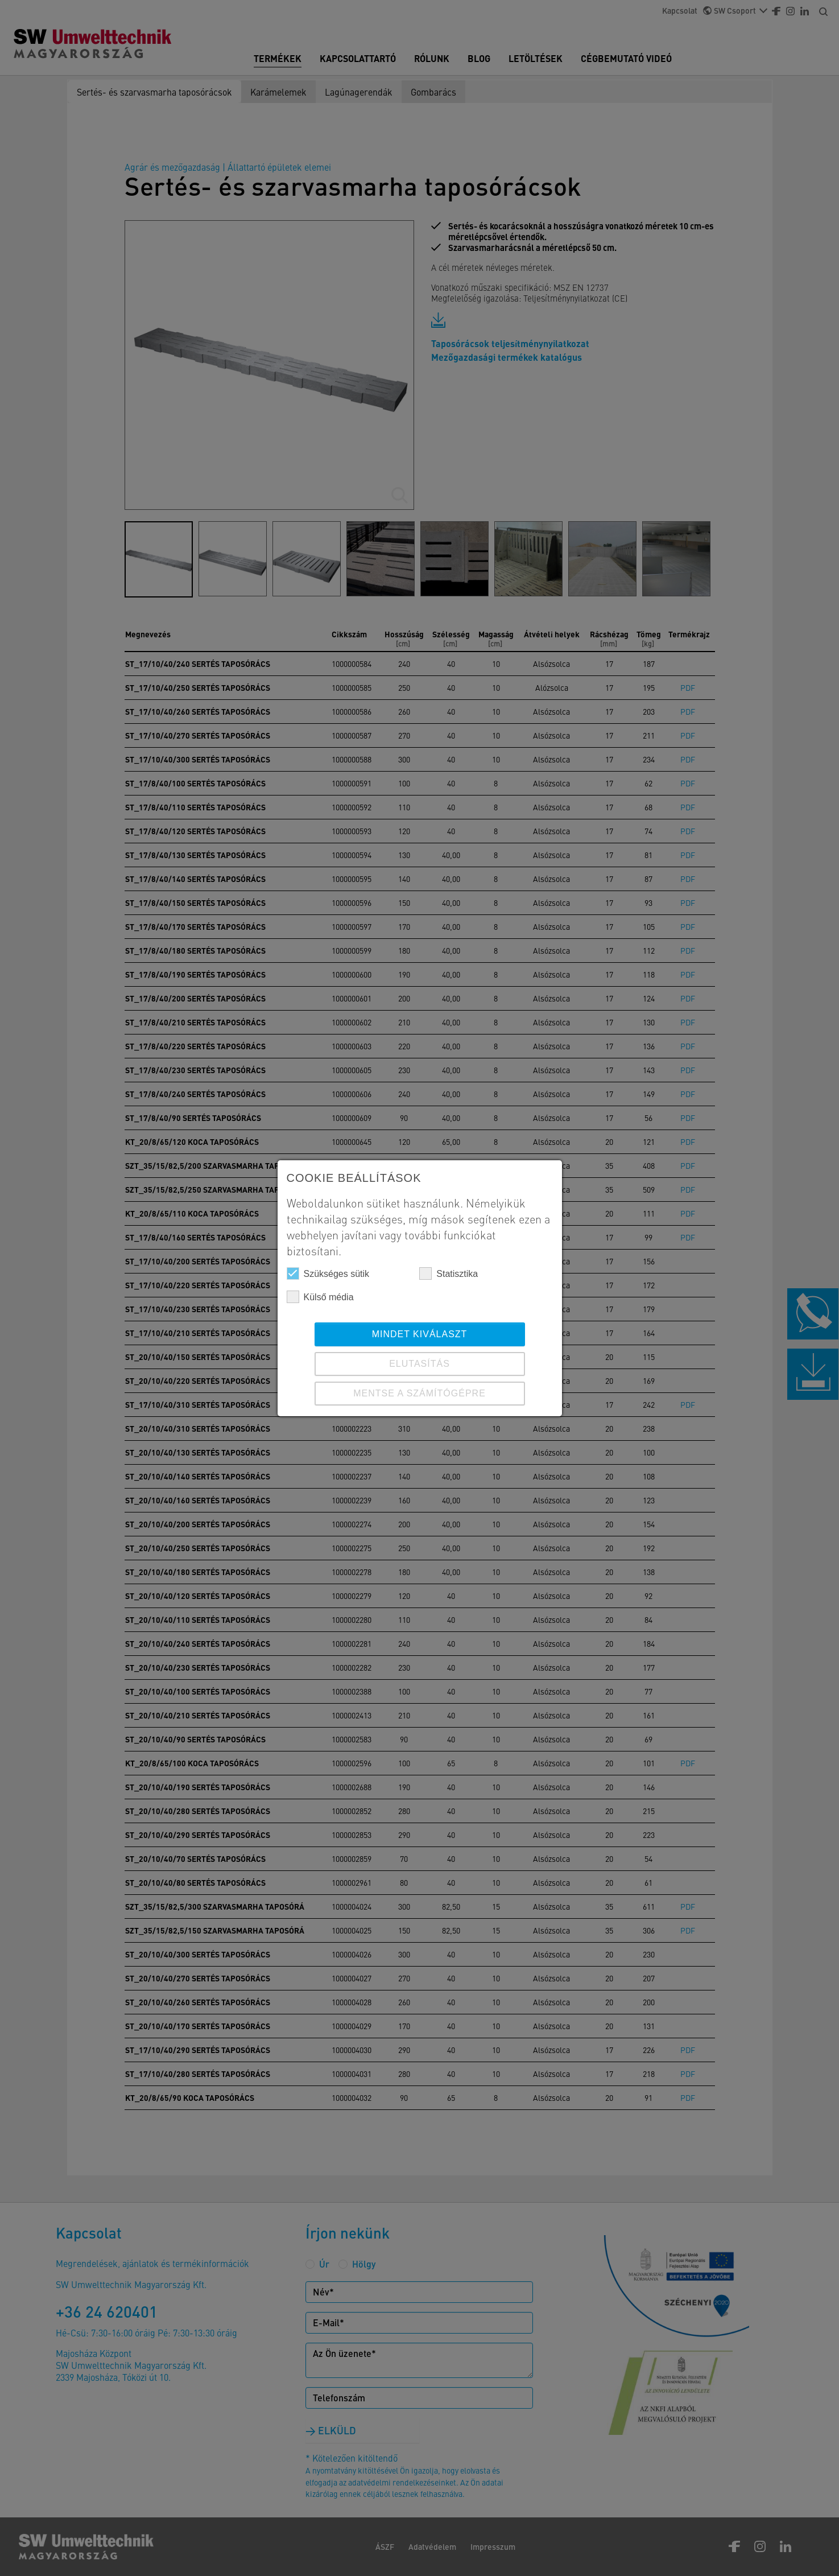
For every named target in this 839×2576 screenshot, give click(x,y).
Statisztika (448, 1273)
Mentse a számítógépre (419, 1393)
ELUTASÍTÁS (419, 1364)
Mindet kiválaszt (420, 1334)
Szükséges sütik (328, 1273)
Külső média (320, 1297)
